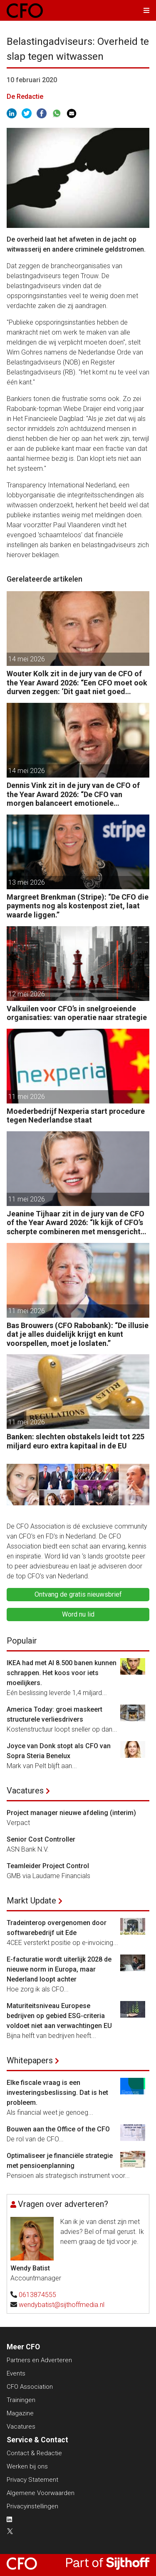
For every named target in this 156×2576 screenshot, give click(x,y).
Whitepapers (30, 2060)
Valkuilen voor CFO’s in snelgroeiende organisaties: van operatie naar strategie (77, 1013)
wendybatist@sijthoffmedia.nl (61, 2305)
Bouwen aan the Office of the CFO (58, 2129)
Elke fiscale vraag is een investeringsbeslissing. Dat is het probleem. (57, 2092)
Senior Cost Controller (41, 1839)
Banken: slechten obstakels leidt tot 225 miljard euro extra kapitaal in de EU (75, 1441)
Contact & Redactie (34, 2453)
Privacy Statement (32, 2479)
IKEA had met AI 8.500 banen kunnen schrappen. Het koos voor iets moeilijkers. (61, 1673)
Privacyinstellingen (32, 2506)
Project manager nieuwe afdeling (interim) (71, 1813)
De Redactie (25, 96)
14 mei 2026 (26, 659)
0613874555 (37, 2295)
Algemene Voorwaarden (40, 2493)
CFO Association (30, 2386)
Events (16, 2373)
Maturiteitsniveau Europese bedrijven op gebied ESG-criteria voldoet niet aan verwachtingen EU (59, 2016)
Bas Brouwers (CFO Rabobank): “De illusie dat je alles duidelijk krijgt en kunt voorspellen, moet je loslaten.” (78, 1334)
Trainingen (21, 2400)
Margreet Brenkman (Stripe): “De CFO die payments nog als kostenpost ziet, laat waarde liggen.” (78, 906)
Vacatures (25, 1791)
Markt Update (31, 1901)
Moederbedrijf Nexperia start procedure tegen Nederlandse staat (76, 1116)
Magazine (20, 2413)
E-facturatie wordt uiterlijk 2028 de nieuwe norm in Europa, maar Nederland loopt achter (59, 1969)
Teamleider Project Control (48, 1866)
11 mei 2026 (26, 1097)
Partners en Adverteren (39, 2360)
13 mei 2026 (26, 882)
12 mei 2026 (26, 994)
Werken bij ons (27, 2466)
